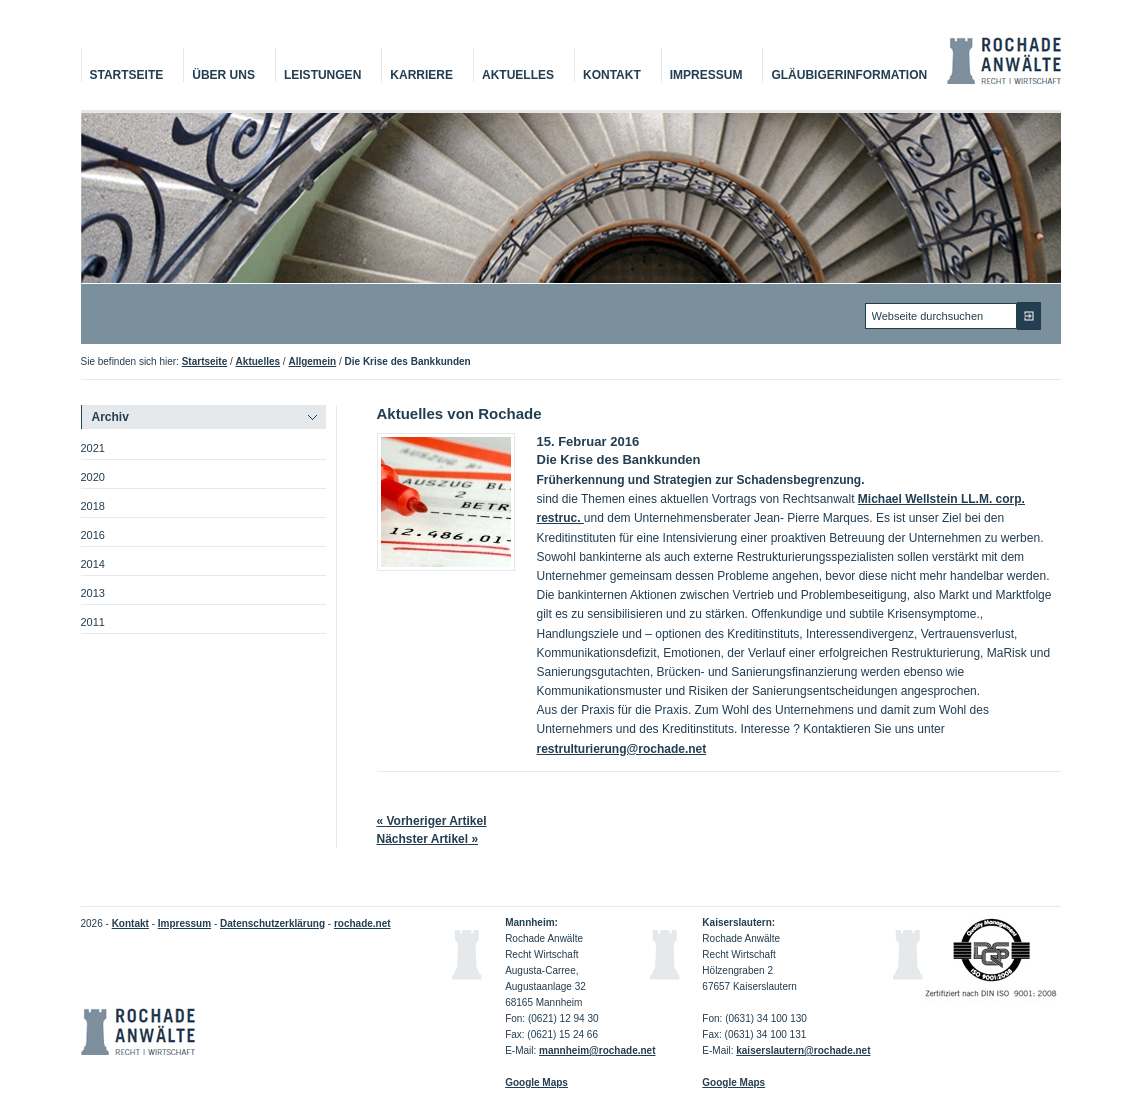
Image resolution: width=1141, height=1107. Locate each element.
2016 (93, 535)
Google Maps (733, 1082)
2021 (93, 448)
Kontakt (612, 75)
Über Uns (223, 75)
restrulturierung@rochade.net (622, 749)
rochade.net (362, 923)
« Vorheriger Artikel (432, 821)
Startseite (127, 75)
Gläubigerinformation (849, 75)
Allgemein (312, 361)
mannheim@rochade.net (597, 1050)
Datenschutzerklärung (272, 923)
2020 (93, 477)
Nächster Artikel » (428, 839)
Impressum (706, 75)
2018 (93, 506)
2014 (93, 564)
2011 (93, 622)
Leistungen (322, 75)
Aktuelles (518, 75)
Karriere (421, 75)
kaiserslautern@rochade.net (803, 1050)
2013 (93, 593)
